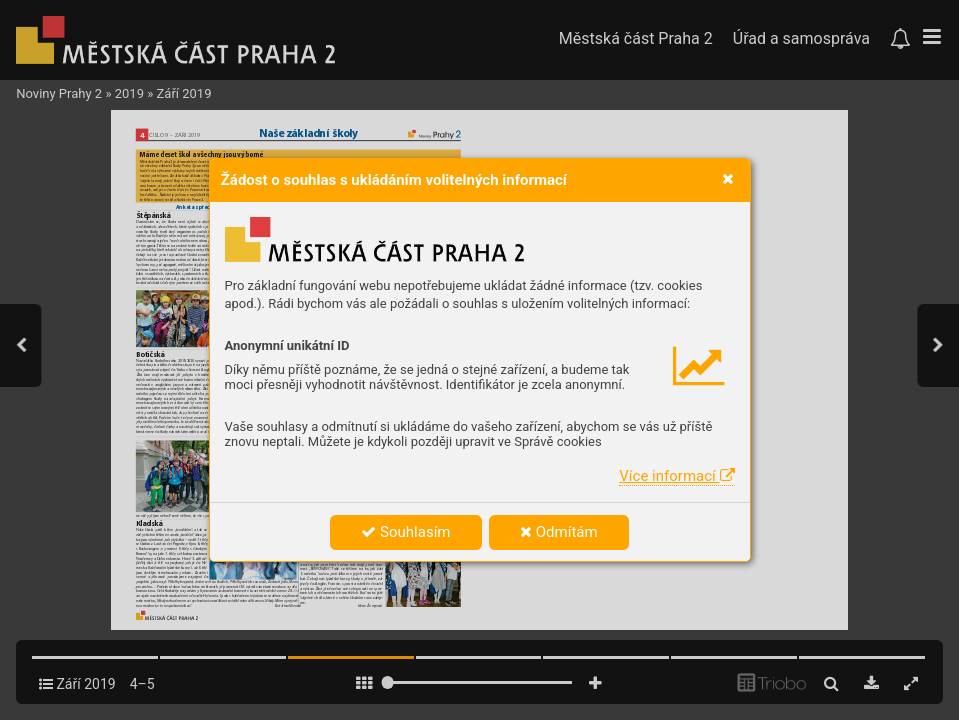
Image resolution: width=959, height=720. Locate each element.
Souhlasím (405, 532)
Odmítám (559, 532)
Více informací (676, 476)
